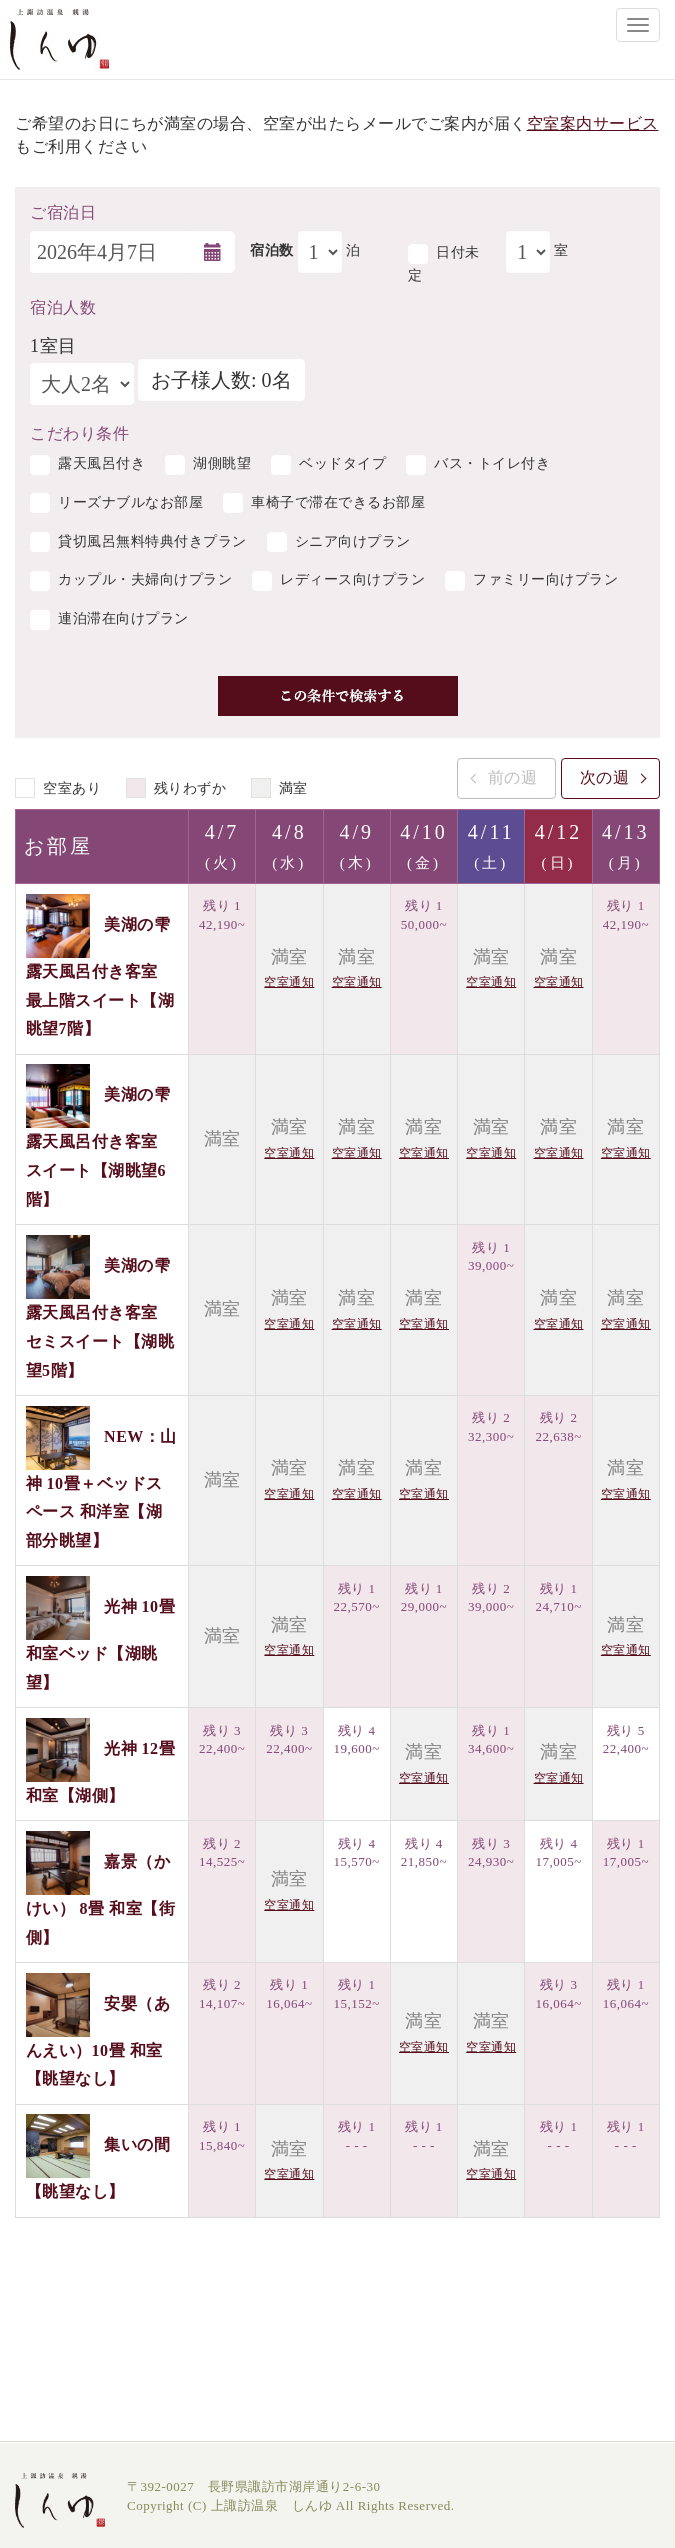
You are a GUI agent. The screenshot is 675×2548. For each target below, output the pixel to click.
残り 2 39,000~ (491, 1598)
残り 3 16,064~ (558, 1994)
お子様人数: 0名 (221, 380)
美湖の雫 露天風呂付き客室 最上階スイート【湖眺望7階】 (100, 976)
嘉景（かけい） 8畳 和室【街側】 (101, 1899)
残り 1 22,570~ (357, 1598)
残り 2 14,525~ (222, 1853)
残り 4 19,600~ (357, 1740)
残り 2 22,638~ (558, 1427)
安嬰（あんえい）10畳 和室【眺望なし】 (98, 2040)
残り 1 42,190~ (222, 915)
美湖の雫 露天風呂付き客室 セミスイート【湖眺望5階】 (100, 1318)
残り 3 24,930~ (491, 1853)
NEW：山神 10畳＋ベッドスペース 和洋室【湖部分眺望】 (101, 1488)
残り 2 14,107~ (222, 1994)
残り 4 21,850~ (424, 1853)
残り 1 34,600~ (491, 1740)
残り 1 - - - (357, 2136)
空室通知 (289, 982)
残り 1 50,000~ (424, 915)
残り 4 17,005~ (558, 1853)
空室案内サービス (593, 123)
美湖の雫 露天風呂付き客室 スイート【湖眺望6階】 (98, 1147)
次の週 (605, 777)
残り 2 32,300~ (491, 1427)
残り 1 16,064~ (289, 1994)
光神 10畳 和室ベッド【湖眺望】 (101, 1644)
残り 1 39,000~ (491, 1257)
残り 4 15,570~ (357, 1853)
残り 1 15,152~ (357, 1994)
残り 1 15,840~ (222, 2136)
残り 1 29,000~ (424, 1598)
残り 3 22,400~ (222, 1740)
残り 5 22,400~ (626, 1740)
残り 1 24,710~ (558, 1598)
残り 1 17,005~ (626, 1853)
